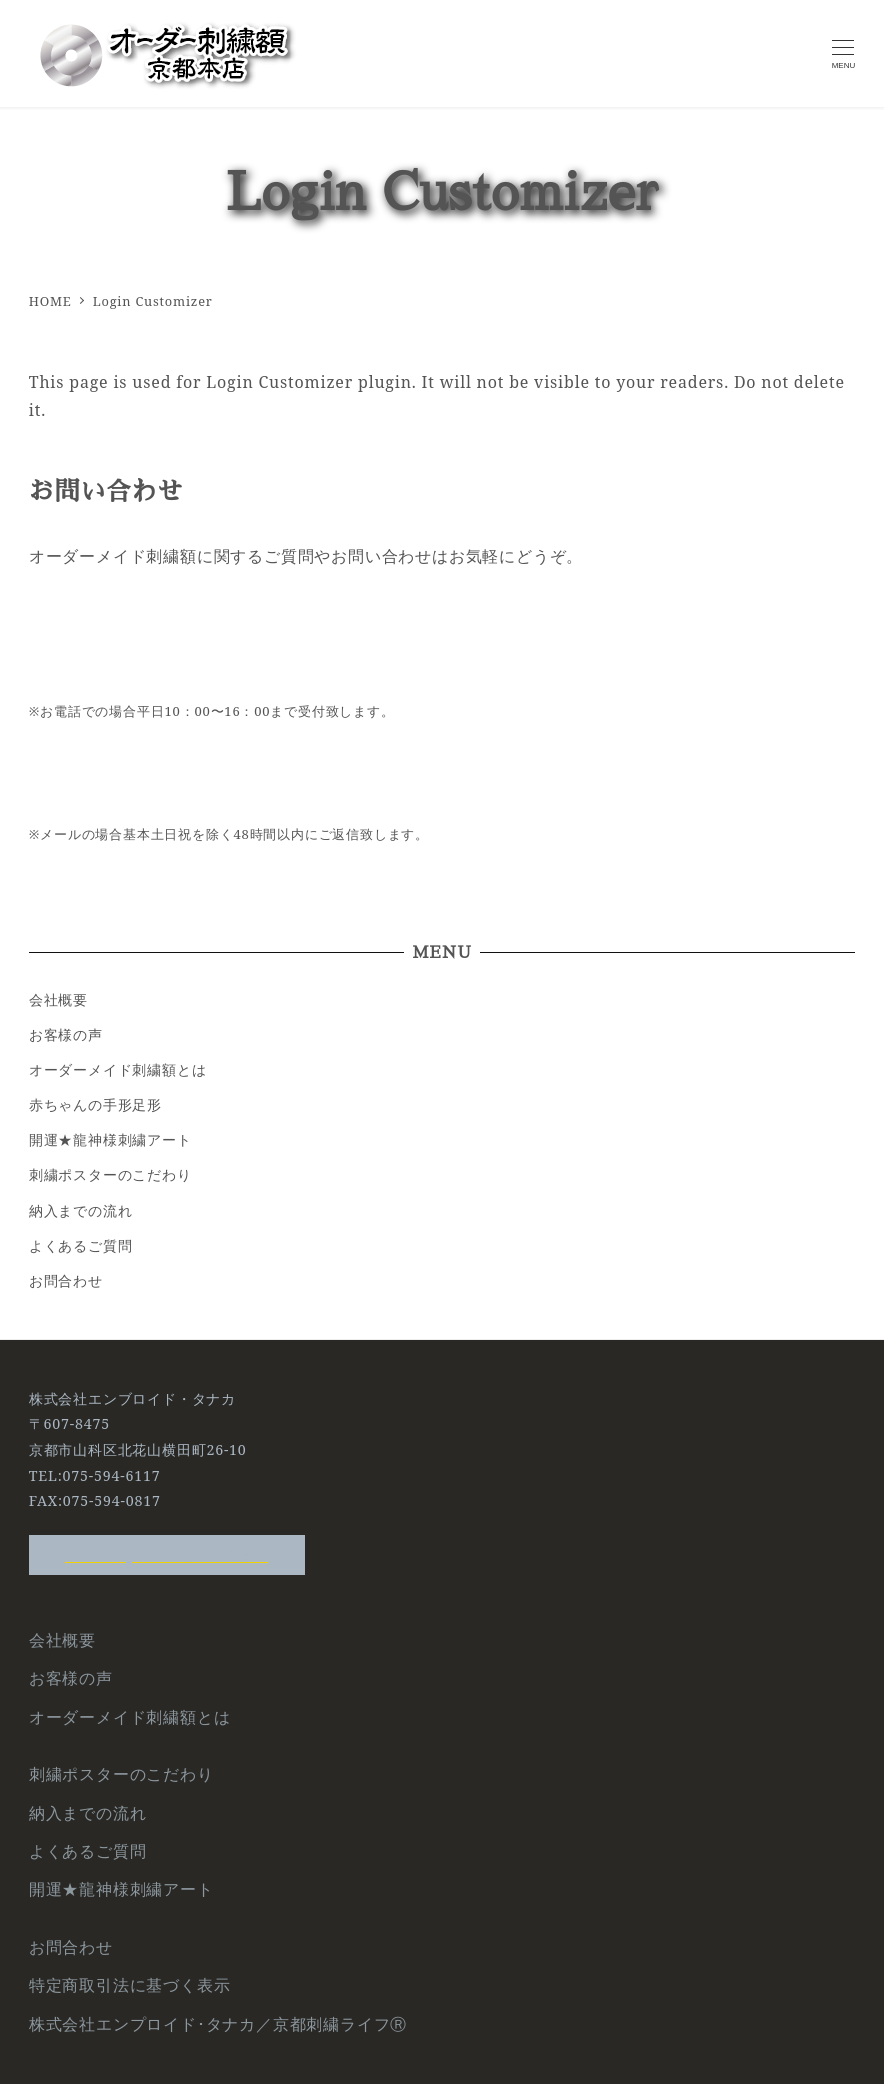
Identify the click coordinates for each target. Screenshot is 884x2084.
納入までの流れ (81, 1210)
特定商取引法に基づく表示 (130, 1985)
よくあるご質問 (81, 1245)
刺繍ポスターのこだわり (110, 1174)
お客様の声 (66, 1034)
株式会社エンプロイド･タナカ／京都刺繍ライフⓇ (218, 2024)
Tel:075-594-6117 (442, 629)
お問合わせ (66, 1280)
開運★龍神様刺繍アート (110, 1139)
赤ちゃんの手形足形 (95, 1104)
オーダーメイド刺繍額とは (118, 1069)
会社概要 (58, 999)
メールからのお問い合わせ (442, 752)
